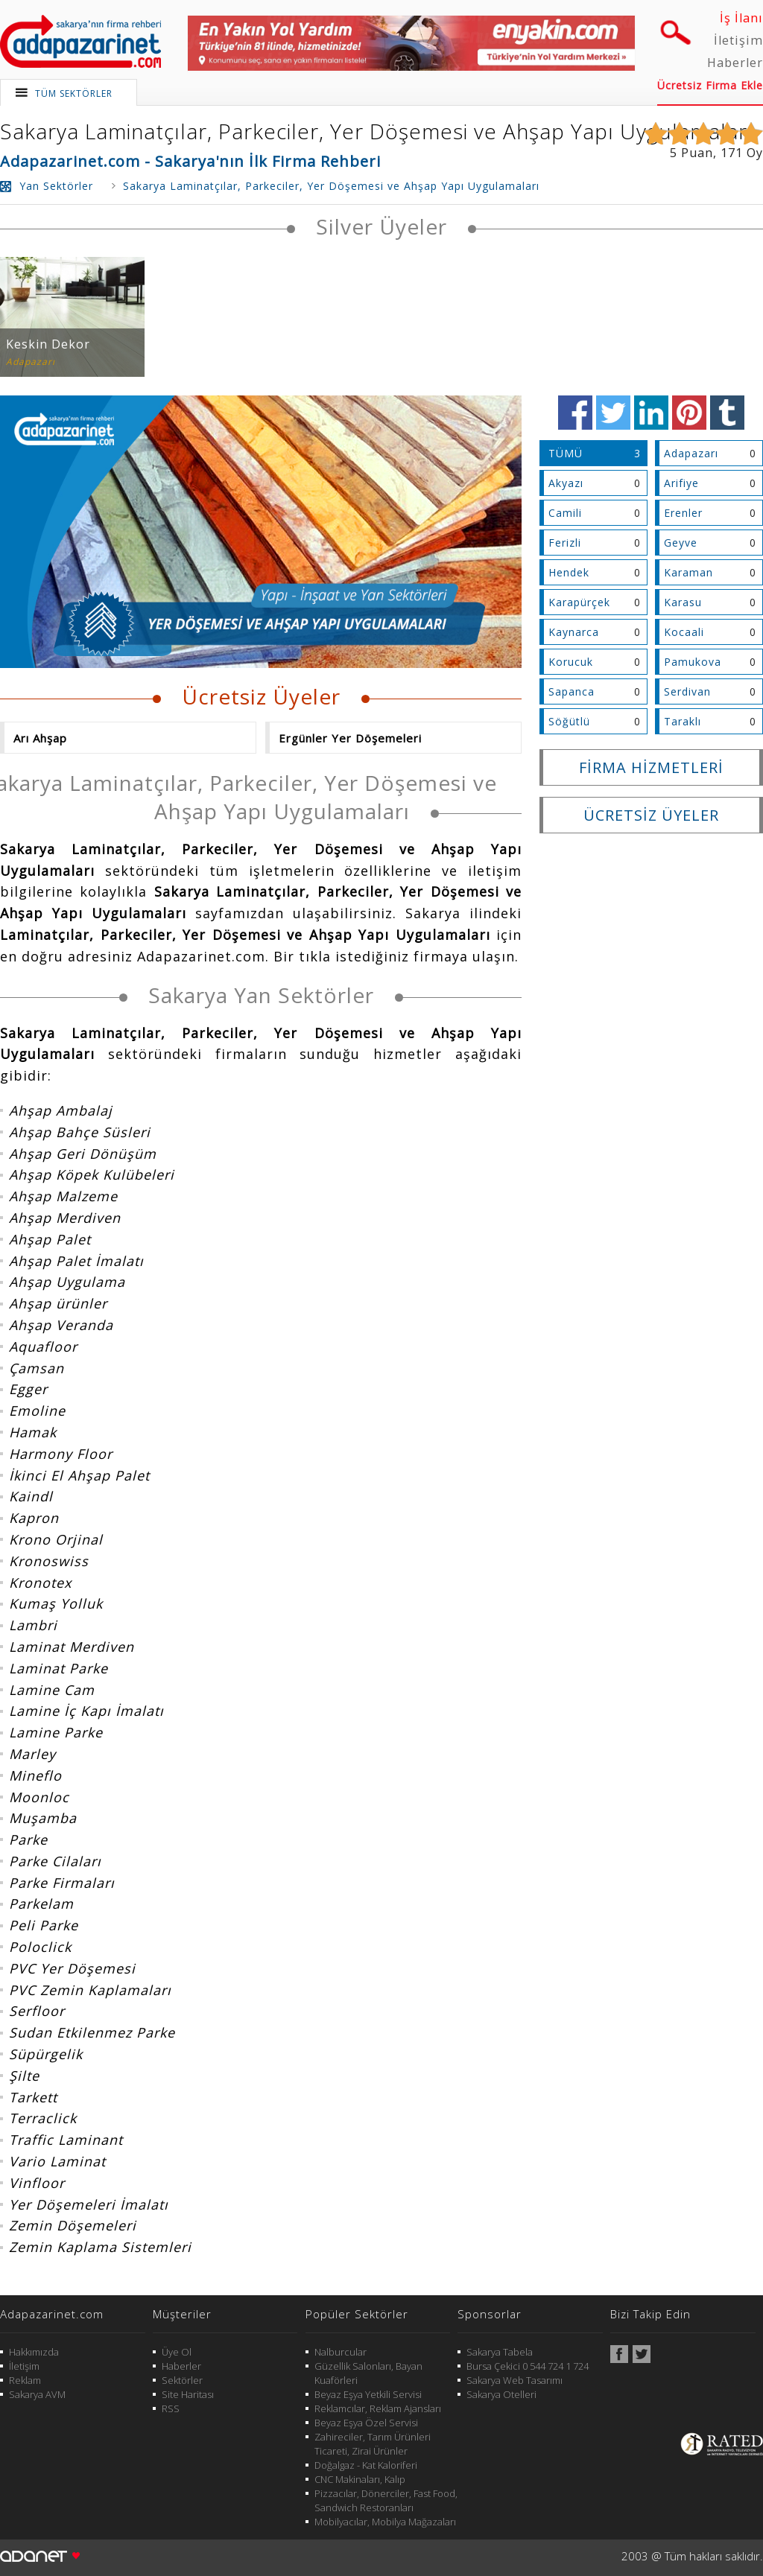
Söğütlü (569, 721)
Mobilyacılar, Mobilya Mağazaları (385, 2521)
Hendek (568, 572)
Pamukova (692, 662)
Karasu (683, 602)
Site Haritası (188, 2394)
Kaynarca (573, 632)
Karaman (688, 572)
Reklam (25, 2380)
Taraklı (682, 721)
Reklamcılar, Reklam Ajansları (377, 2408)
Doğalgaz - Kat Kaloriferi (365, 2465)
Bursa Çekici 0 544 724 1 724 (527, 2366)
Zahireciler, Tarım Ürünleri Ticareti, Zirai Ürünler (372, 2444)
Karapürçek (579, 602)
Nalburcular (340, 2352)
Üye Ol (176, 2352)
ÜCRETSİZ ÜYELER (651, 815)
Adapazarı (691, 453)
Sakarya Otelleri (501, 2394)
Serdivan (687, 691)
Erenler (683, 513)
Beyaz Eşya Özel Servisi (366, 2422)
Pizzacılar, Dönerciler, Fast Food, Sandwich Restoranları (386, 2500)
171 (732, 152)
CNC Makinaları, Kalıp (359, 2479)
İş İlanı (741, 18)
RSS (171, 2408)
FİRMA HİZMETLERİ (651, 767)
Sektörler (182, 2380)
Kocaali (684, 632)
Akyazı (565, 483)
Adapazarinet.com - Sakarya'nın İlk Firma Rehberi (190, 161)
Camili (565, 513)
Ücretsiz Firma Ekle (710, 85)
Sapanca (571, 691)
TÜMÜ (565, 453)
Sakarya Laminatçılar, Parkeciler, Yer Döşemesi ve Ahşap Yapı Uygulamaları (376, 131)
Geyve (680, 542)
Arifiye (681, 483)
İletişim (738, 40)
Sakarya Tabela (499, 2352)
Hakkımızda (34, 2352)
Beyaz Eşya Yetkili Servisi (368, 2394)
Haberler (735, 62)
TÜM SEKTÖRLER (74, 93)
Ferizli (564, 542)
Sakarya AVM (37, 2394)
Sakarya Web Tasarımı (514, 2380)
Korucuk (570, 662)
